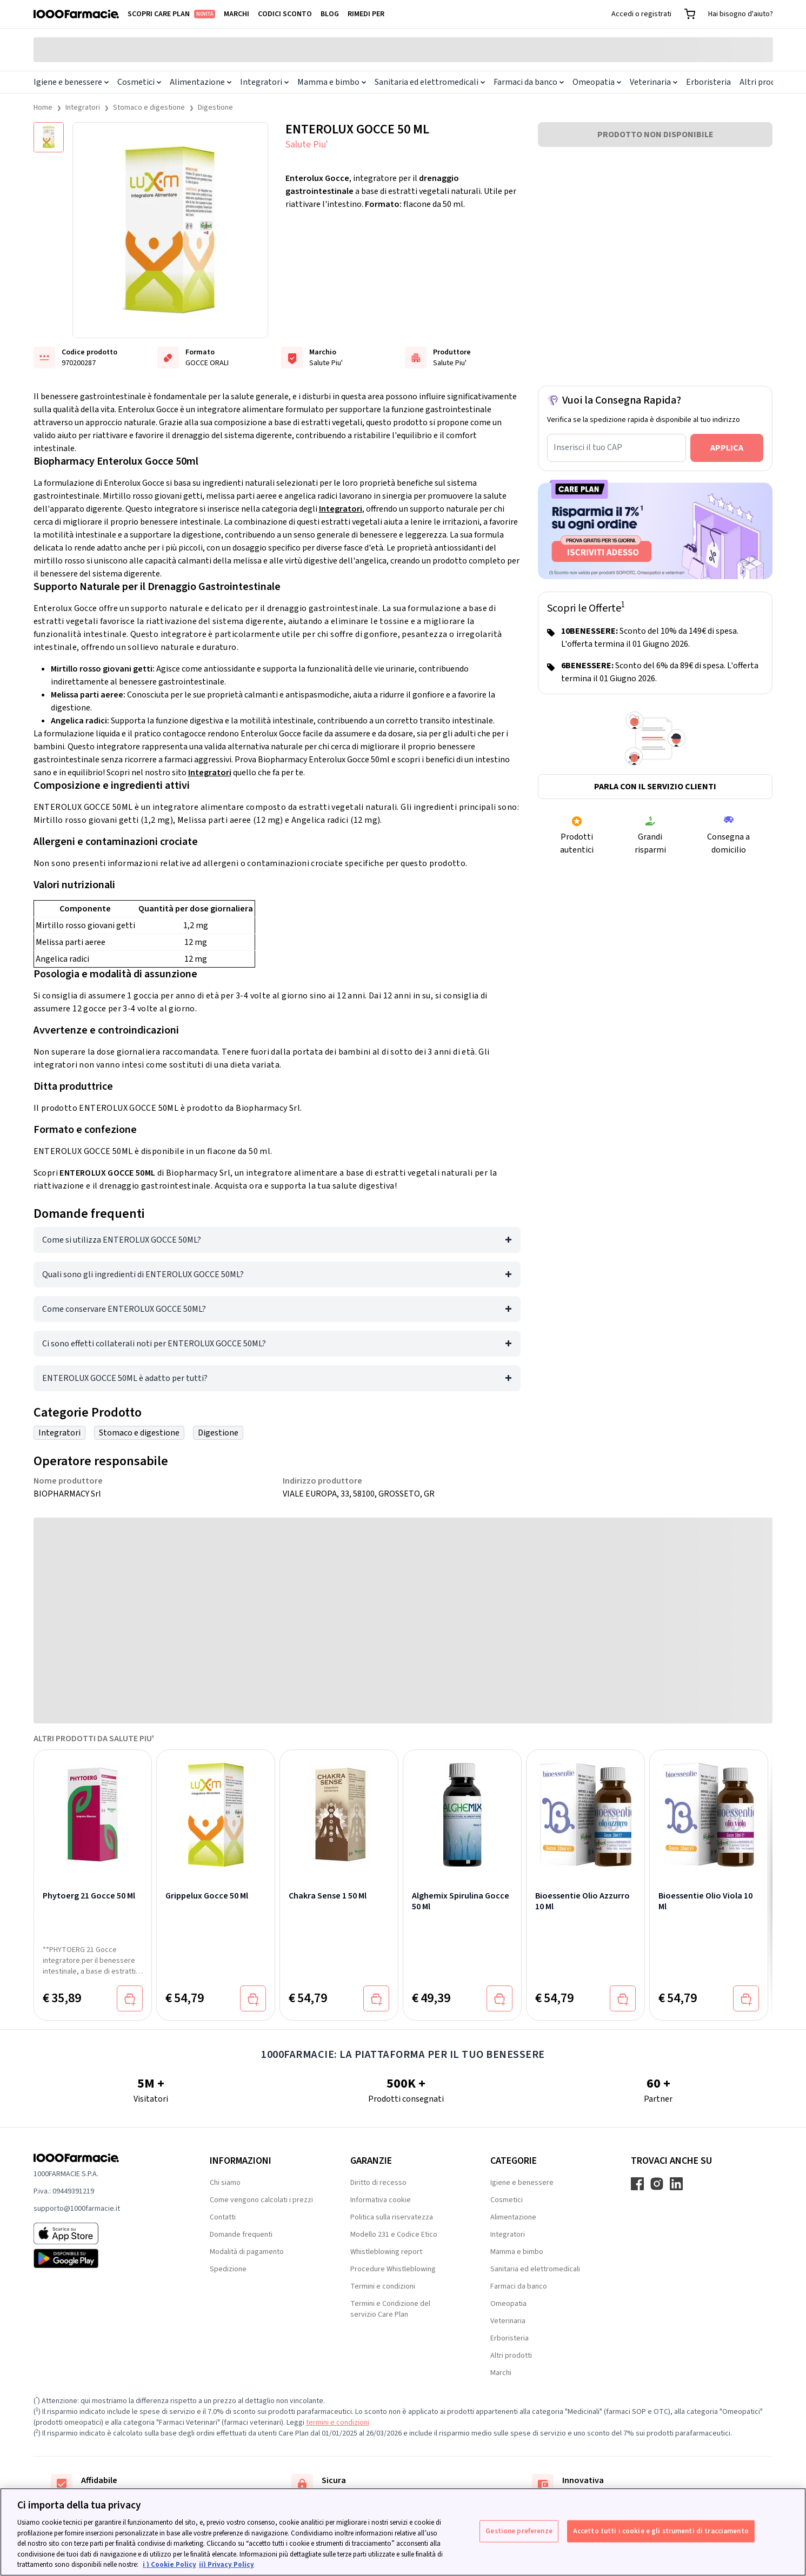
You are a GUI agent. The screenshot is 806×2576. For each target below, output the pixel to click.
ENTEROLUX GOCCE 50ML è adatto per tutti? (125, 1378)
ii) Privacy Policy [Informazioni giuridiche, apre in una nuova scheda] (226, 2565)
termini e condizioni (337, 2422)
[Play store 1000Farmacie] (105, 2258)
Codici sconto (285, 14)
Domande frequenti (241, 2234)
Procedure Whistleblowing (393, 2269)
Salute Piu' (306, 144)
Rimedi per (366, 14)
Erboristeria (708, 82)
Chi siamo (225, 2182)
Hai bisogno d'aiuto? (740, 14)
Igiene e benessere (71, 82)
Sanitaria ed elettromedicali (430, 82)
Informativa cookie (380, 2200)
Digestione (215, 107)
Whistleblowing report (386, 2251)
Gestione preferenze (518, 2530)
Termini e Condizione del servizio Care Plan (390, 2309)
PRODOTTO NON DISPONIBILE (655, 134)
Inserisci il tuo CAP (588, 447)
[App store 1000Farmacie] (105, 2233)
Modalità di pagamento (247, 2251)
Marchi (236, 14)
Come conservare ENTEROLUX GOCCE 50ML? (124, 1309)
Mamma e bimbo (331, 82)
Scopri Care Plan (171, 14)
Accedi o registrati (641, 14)
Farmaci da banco (529, 82)
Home (43, 107)
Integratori (264, 82)
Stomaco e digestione (149, 107)
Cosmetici (139, 82)
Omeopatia (596, 82)
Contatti (223, 2217)
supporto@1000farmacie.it (77, 2208)
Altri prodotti (765, 82)
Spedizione (228, 2269)
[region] (403, 2532)
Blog (330, 14)
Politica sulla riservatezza (391, 2217)
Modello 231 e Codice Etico (393, 2234)
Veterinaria (653, 82)
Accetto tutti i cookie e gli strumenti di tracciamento (661, 2530)
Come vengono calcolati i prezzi (261, 2200)
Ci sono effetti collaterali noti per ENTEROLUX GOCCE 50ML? (154, 1344)
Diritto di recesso (378, 2182)
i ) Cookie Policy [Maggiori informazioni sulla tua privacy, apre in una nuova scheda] (169, 2565)
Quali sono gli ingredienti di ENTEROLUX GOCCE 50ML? (143, 1274)
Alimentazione (200, 82)
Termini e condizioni (382, 2286)
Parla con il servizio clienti (655, 787)
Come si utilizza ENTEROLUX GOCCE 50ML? (121, 1240)
